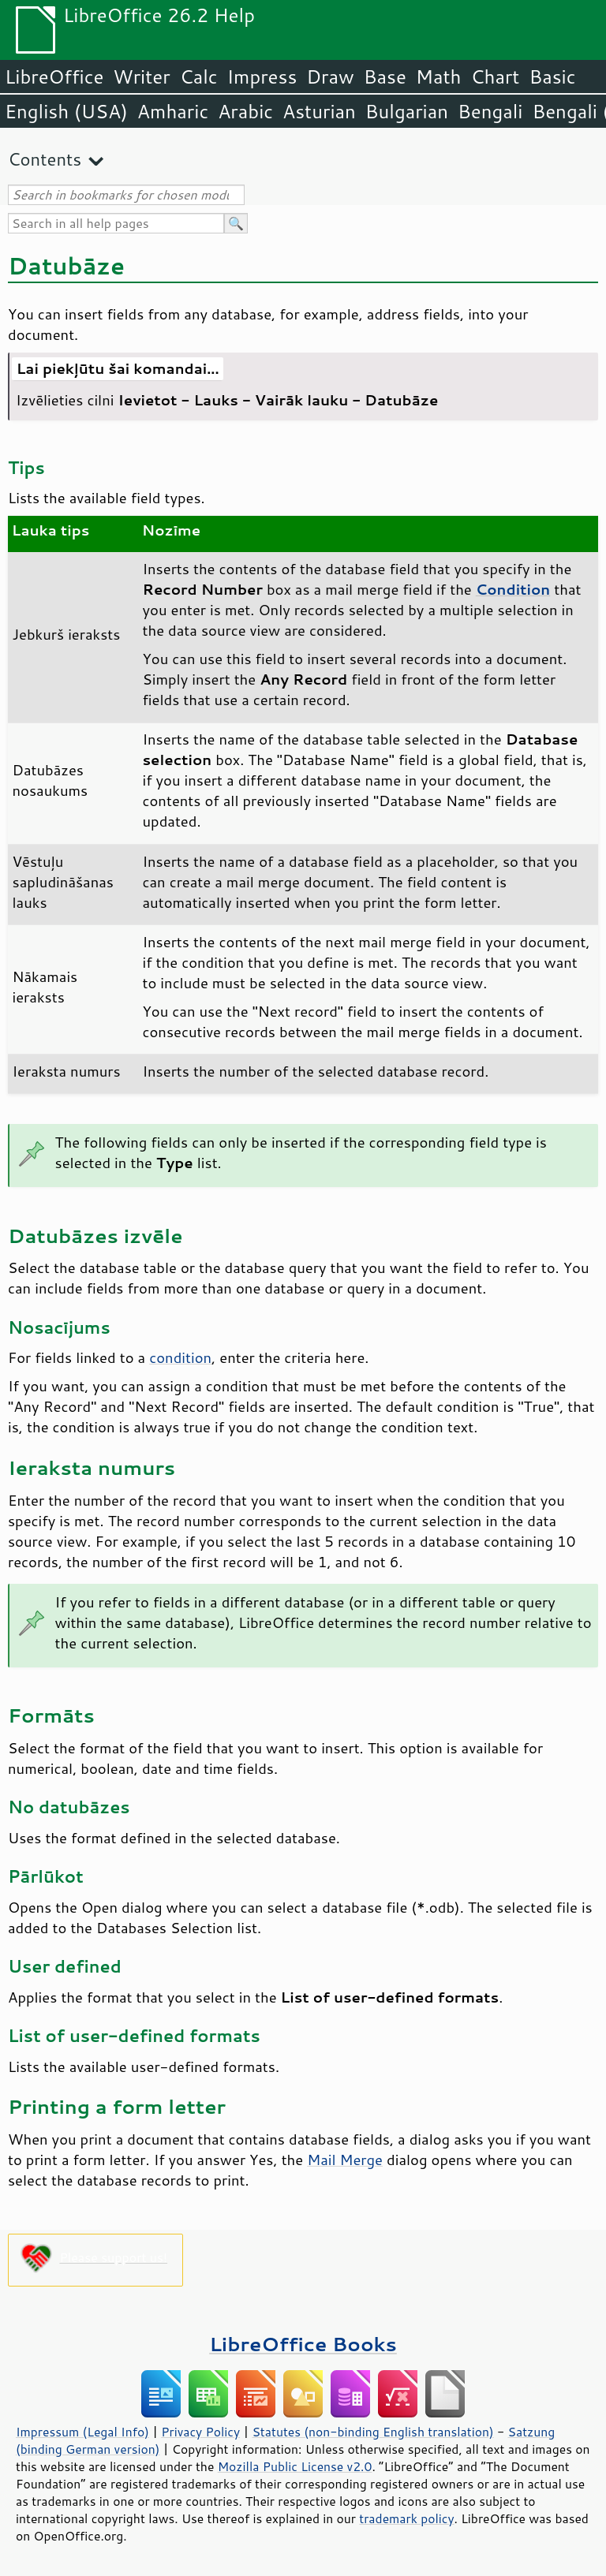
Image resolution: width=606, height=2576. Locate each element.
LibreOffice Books (303, 2344)
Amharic (172, 111)
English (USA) (66, 111)
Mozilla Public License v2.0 (295, 2466)
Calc (199, 76)
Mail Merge (345, 2159)
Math (439, 76)
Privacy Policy (200, 2431)
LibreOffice (54, 76)
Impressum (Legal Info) (82, 2431)
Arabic (245, 111)
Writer (141, 76)
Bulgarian (406, 111)
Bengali (490, 111)
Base (385, 76)
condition (180, 1357)
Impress (262, 76)
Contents (44, 159)
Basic (552, 76)
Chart (494, 76)
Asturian (319, 111)
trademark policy (406, 2518)
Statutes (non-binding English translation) (372, 2431)
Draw (330, 76)
